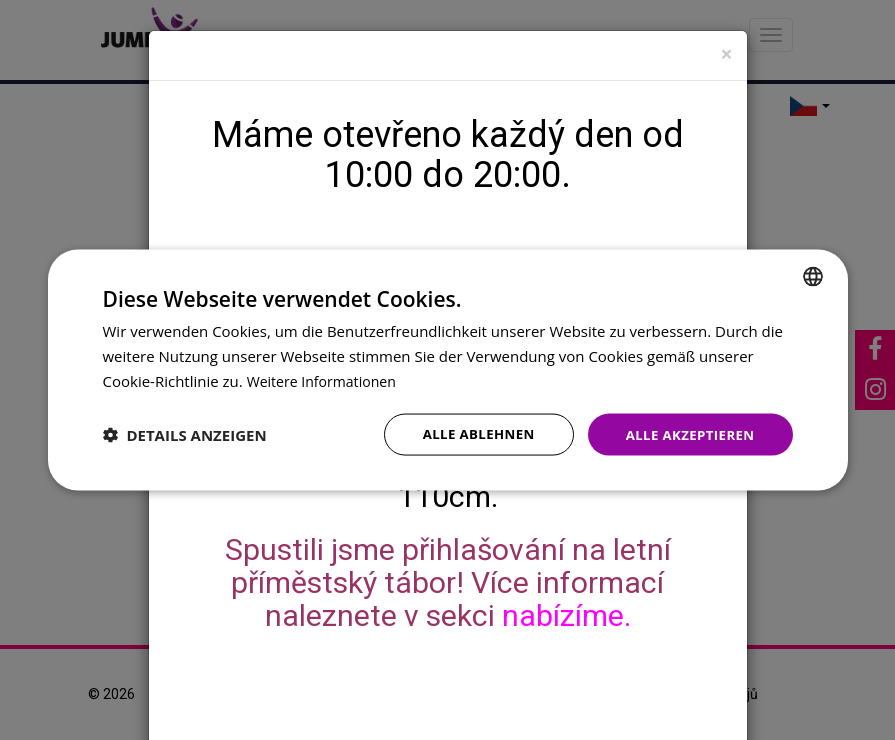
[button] (185, 434)
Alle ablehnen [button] (468, 433)
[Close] (726, 54)
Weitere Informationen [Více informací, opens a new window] (326, 379)
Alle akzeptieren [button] (686, 433)
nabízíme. (566, 615)
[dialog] (448, 369)
